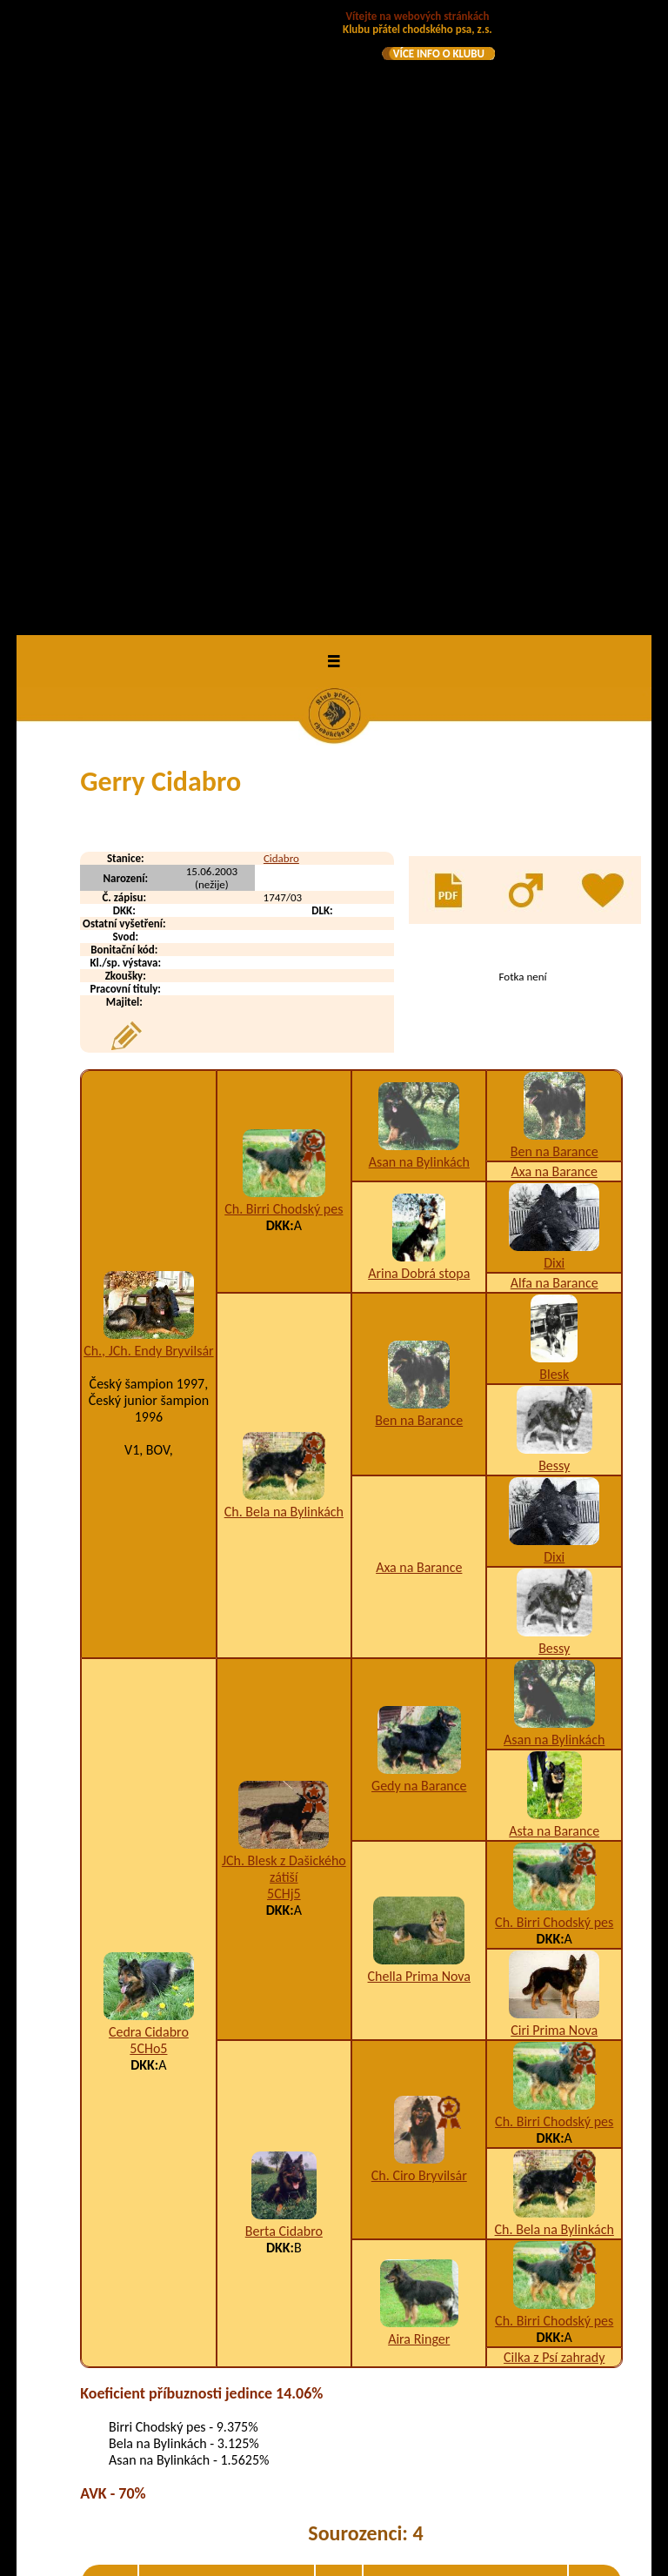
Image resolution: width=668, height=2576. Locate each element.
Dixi (554, 645)
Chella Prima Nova (419, 1358)
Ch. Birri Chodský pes (283, 591)
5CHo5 (148, 1430)
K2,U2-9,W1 (451, 2024)
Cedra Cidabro (149, 1414)
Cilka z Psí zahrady (554, 1739)
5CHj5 (284, 1275)
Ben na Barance (554, 533)
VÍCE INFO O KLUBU (438, 53)
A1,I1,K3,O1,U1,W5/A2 (475, 2378)
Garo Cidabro (182, 2059)
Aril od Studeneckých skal (216, 2419)
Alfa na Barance (554, 665)
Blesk (554, 756)
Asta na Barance (554, 1213)
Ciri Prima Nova (554, 1412)
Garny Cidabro (185, 2024)
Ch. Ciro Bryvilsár (419, 1557)
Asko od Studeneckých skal (219, 2454)
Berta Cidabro (284, 1613)
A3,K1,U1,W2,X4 (464, 2093)
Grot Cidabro (181, 2093)
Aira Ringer (419, 1721)
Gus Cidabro (179, 2128)
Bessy (554, 848)
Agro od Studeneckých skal (219, 2337)
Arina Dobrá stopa (419, 654)
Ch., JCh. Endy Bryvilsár (149, 732)
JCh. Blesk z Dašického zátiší (284, 1250)
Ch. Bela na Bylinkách (284, 893)
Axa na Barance (554, 553)
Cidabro (281, 240)
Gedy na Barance (418, 1167)
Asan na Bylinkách (419, 543)
